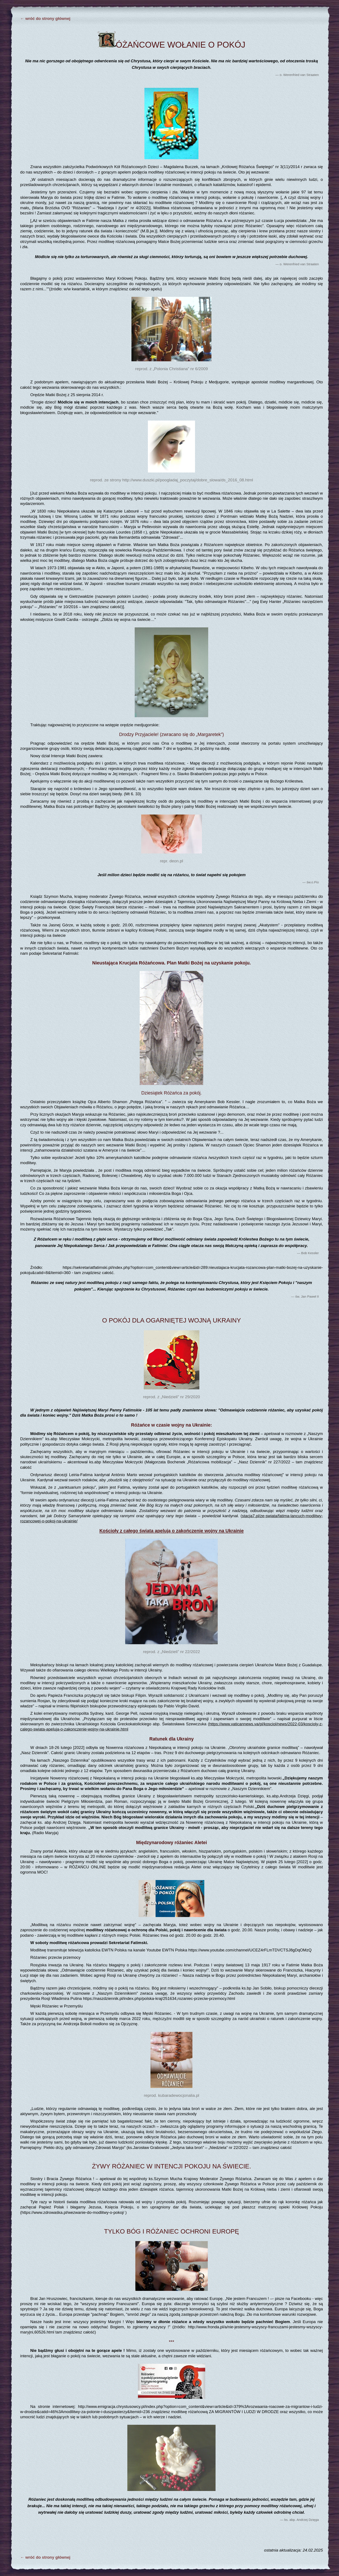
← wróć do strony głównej (45, 2557)
